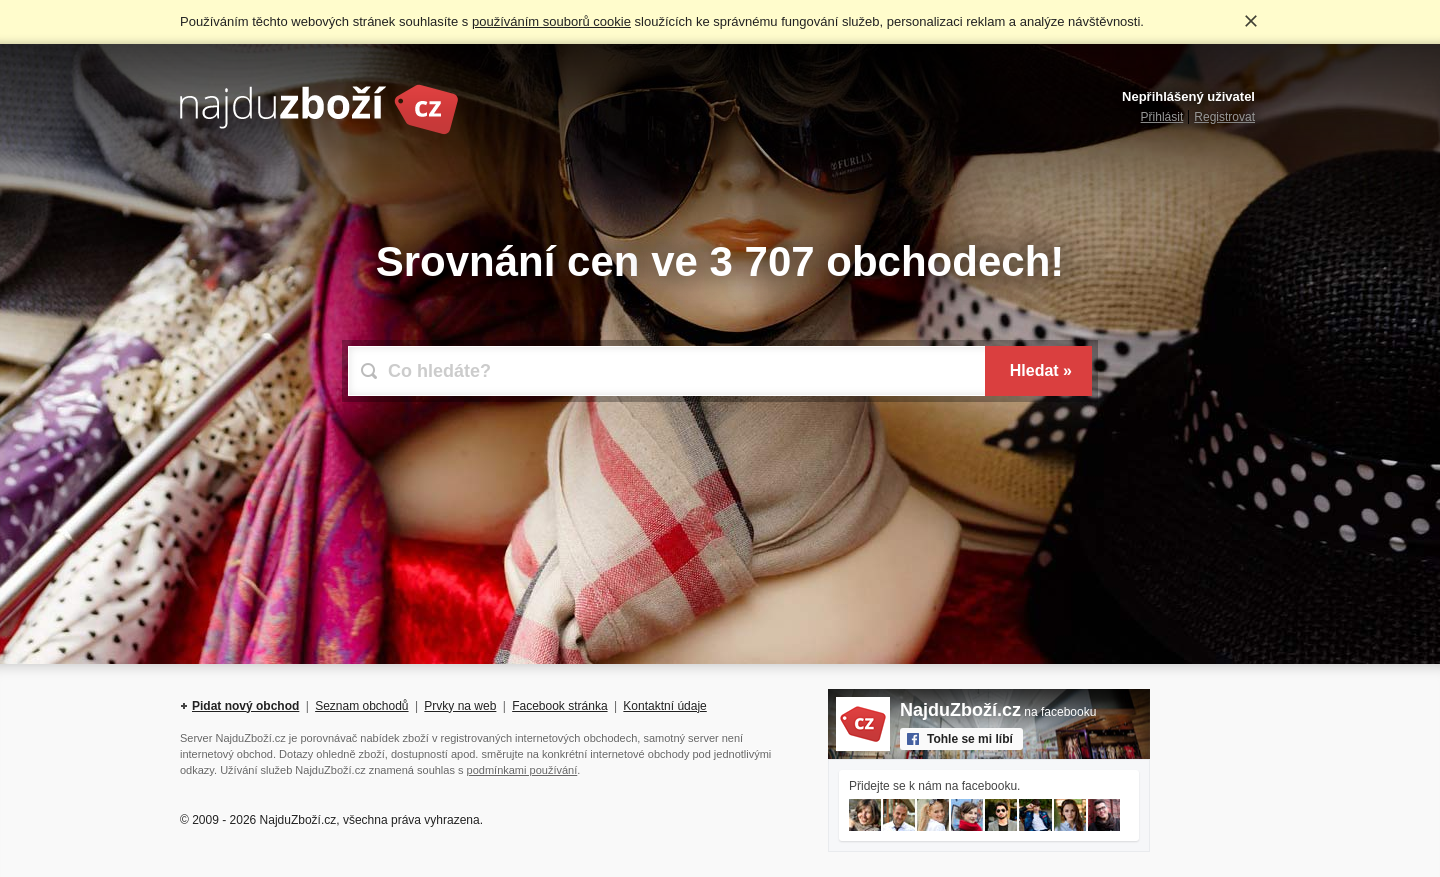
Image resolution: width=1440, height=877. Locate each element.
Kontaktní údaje (664, 706)
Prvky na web (460, 706)
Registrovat (1224, 117)
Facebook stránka (559, 706)
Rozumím (1251, 21)
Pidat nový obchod (245, 706)
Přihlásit (1162, 117)
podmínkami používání (522, 770)
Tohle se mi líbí (970, 739)
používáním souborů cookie (551, 21)
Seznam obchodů (361, 706)
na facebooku (998, 712)
